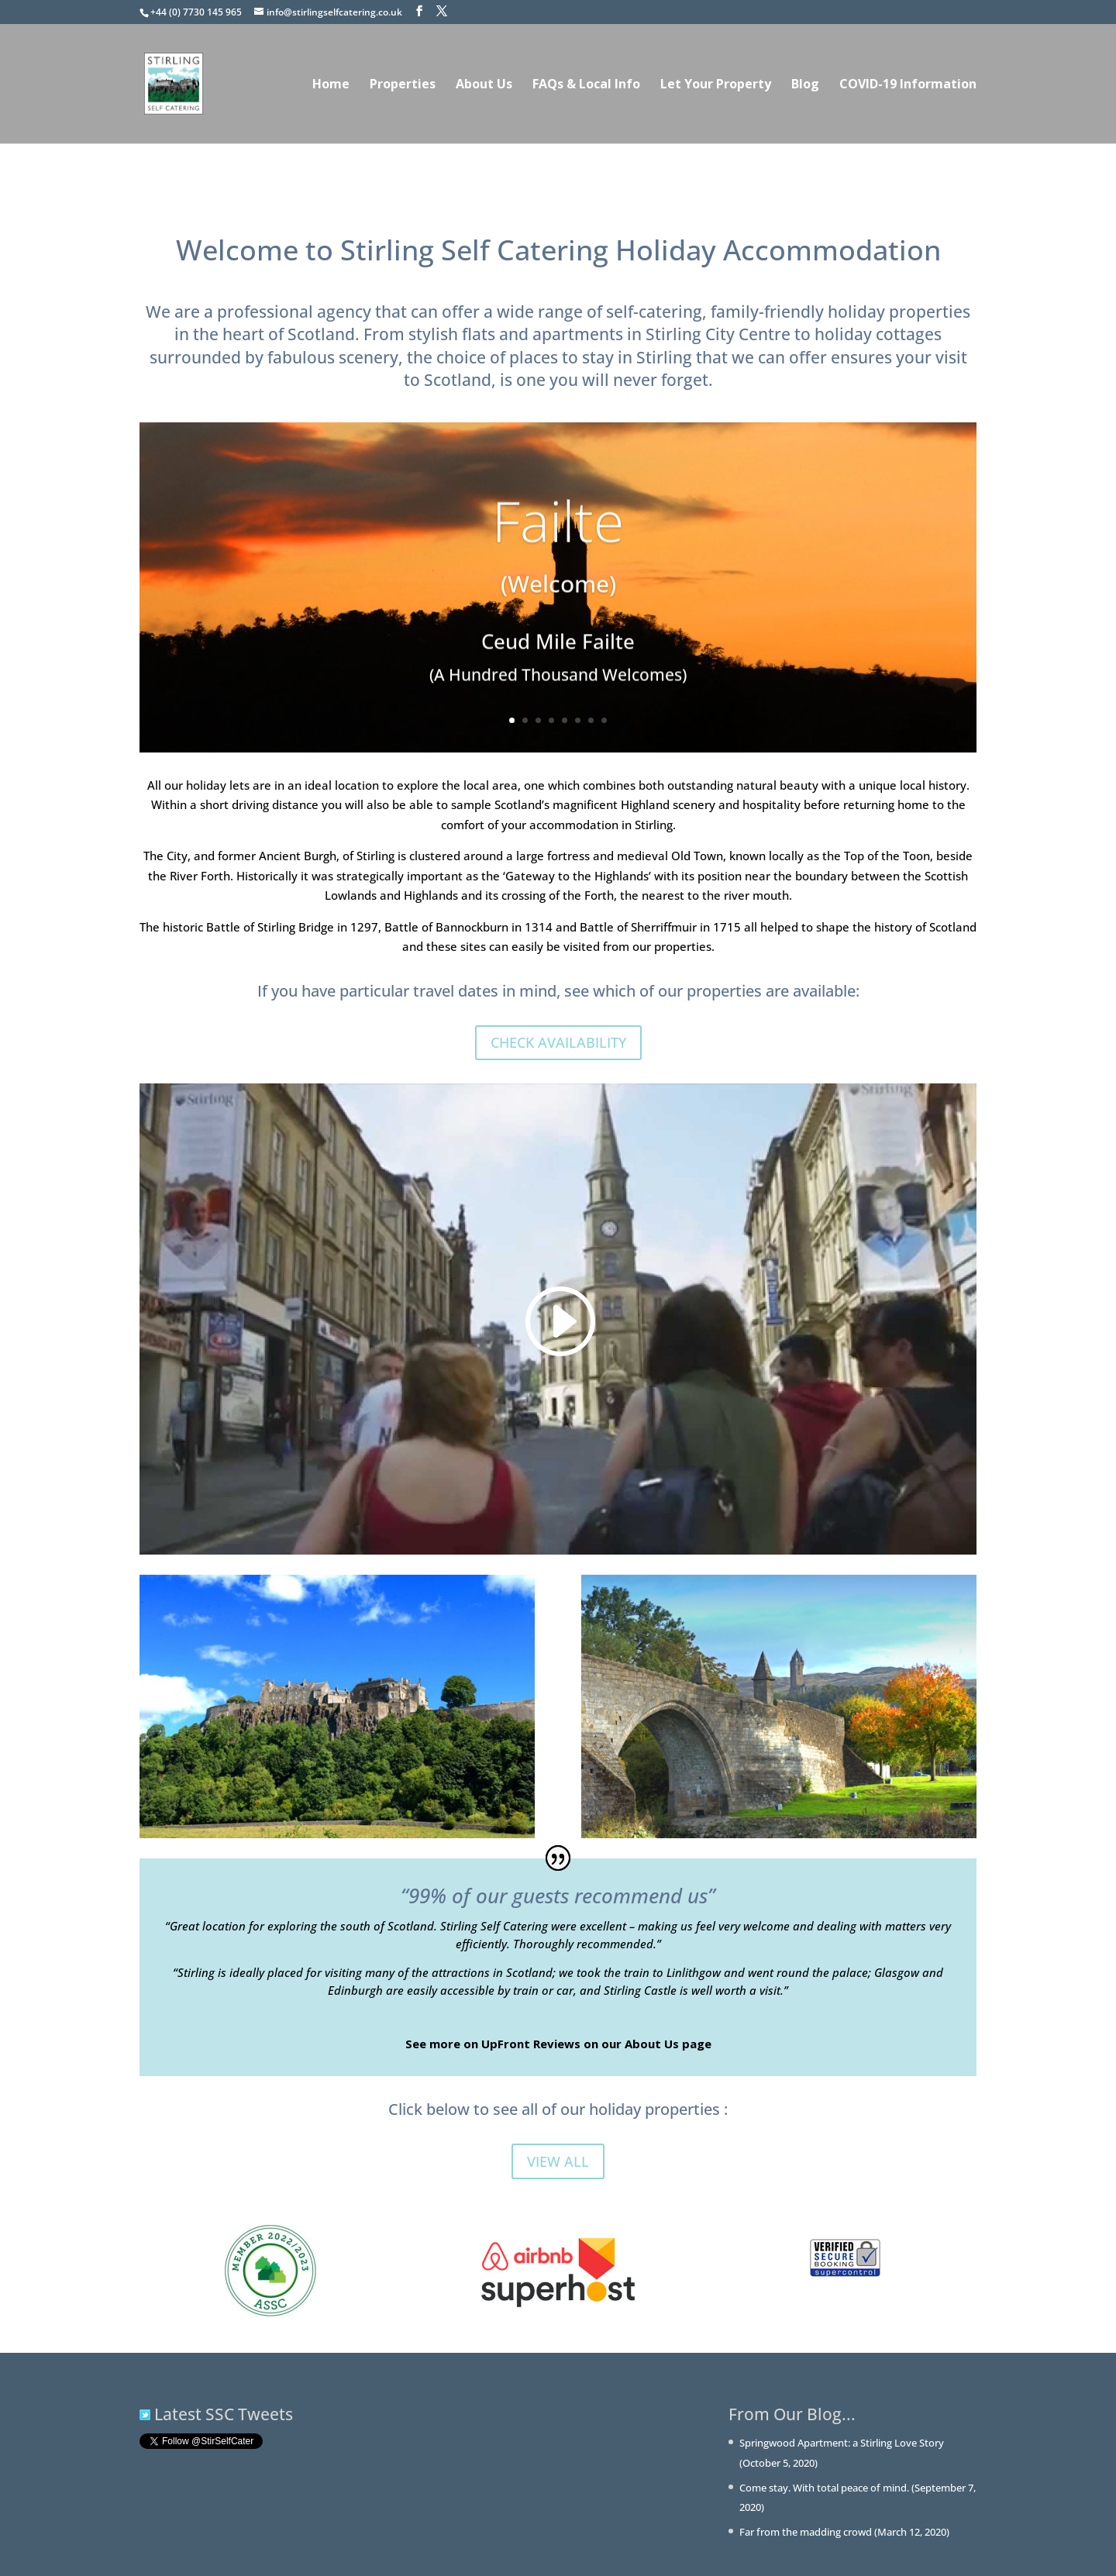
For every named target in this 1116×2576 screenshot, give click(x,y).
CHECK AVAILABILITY (558, 1042)
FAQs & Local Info (586, 85)
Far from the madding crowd (805, 2532)
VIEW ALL (558, 2161)
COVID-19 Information (907, 85)
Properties (403, 85)
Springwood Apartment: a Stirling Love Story (841, 2443)
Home (331, 85)
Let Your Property (715, 85)
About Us (484, 85)
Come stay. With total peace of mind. (824, 2488)
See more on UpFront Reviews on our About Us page (558, 2043)
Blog (805, 85)
